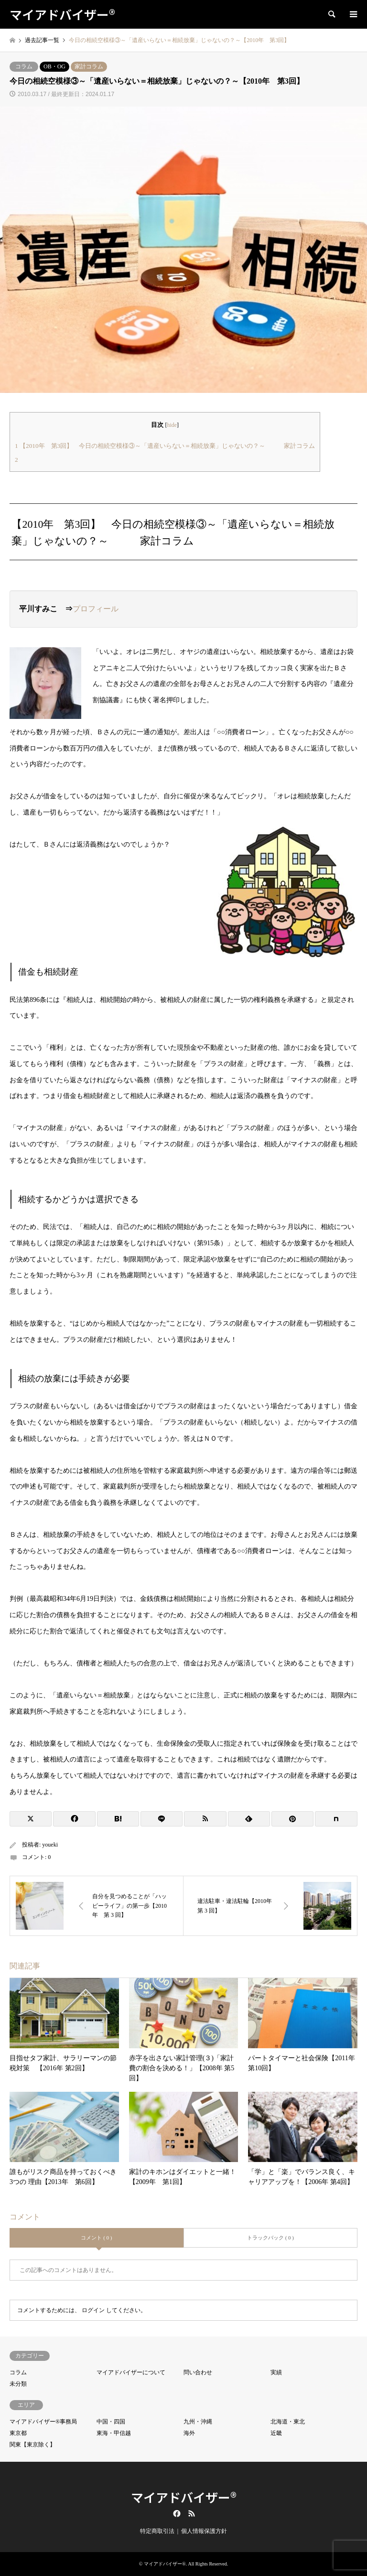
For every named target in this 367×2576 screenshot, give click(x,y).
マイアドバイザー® (184, 2497)
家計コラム (89, 66)
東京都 (18, 2433)
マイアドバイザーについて (131, 2372)
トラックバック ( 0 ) (270, 2237)
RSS (191, 2513)
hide (172, 425)
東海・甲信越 (114, 2433)
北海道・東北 (287, 2421)
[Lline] (161, 1818)
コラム (23, 66)
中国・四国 (111, 2421)
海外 (189, 2433)
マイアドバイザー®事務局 (43, 2421)
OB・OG (54, 66)
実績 (276, 2372)
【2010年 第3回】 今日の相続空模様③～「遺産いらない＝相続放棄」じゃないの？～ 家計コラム (165, 445)
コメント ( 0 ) (96, 2237)
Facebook (176, 2513)
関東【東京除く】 (32, 2444)
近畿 (276, 2433)
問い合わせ (198, 2372)
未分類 (18, 2383)
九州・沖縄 (198, 2421)
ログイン (93, 2310)
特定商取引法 (157, 2531)
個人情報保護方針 (204, 2531)
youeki (50, 1844)
